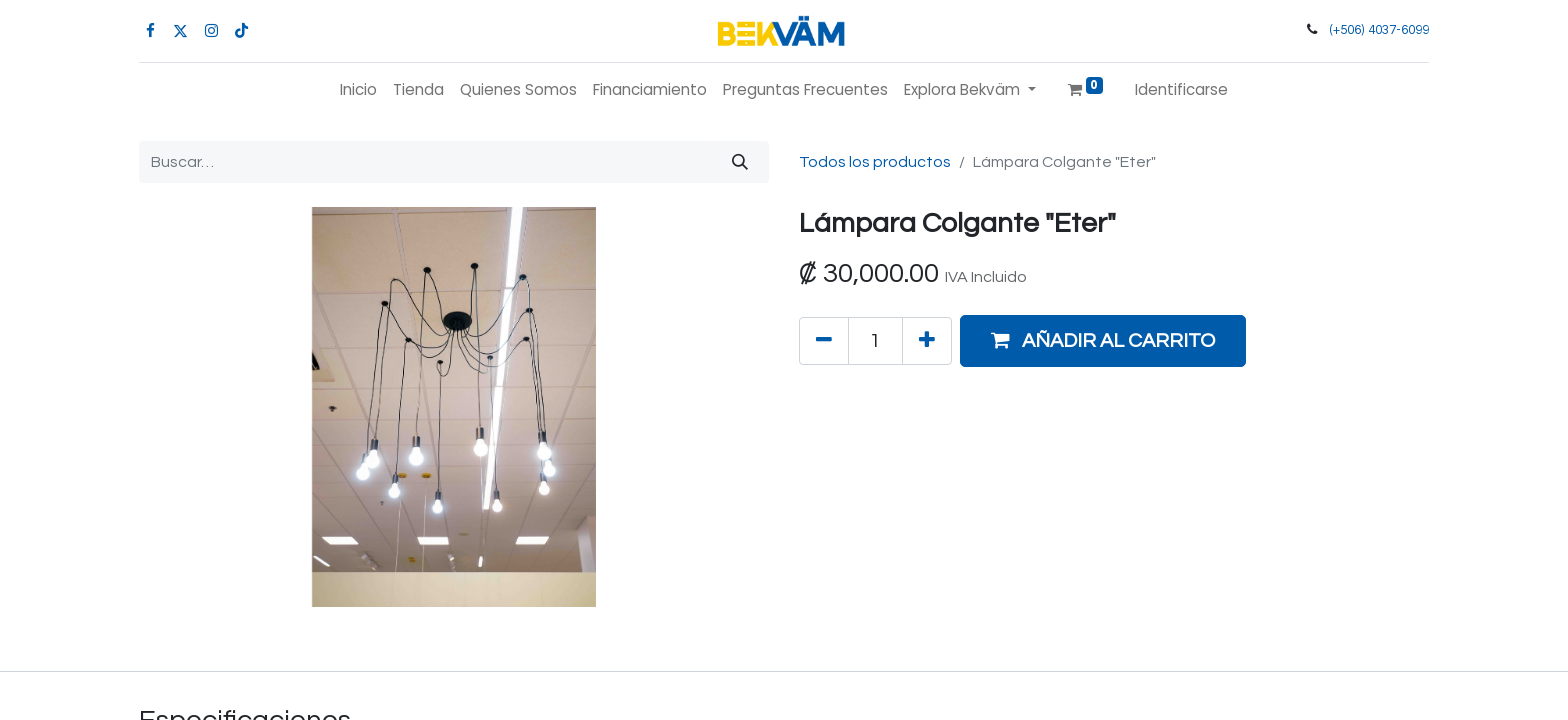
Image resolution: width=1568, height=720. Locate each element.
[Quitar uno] (824, 341)
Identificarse (1181, 89)
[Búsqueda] (740, 162)
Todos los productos (875, 162)
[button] (1103, 341)
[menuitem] (358, 90)
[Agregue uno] (927, 341)
